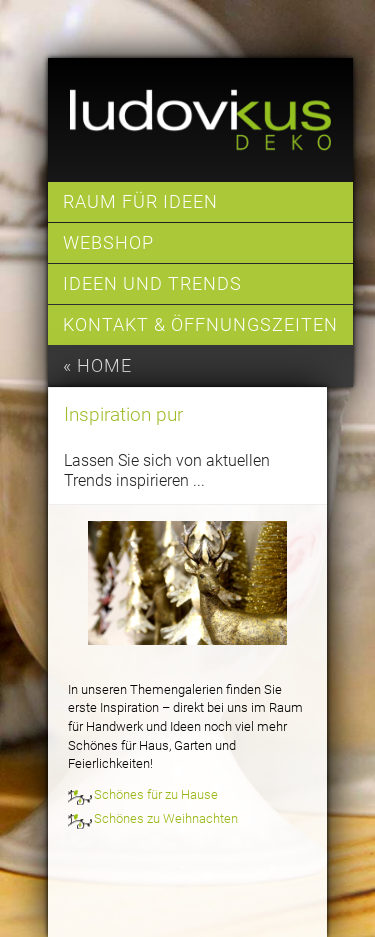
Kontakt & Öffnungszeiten (200, 325)
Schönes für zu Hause (156, 794)
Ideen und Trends (152, 284)
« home (97, 366)
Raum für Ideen (140, 202)
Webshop (108, 243)
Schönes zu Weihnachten (166, 818)
